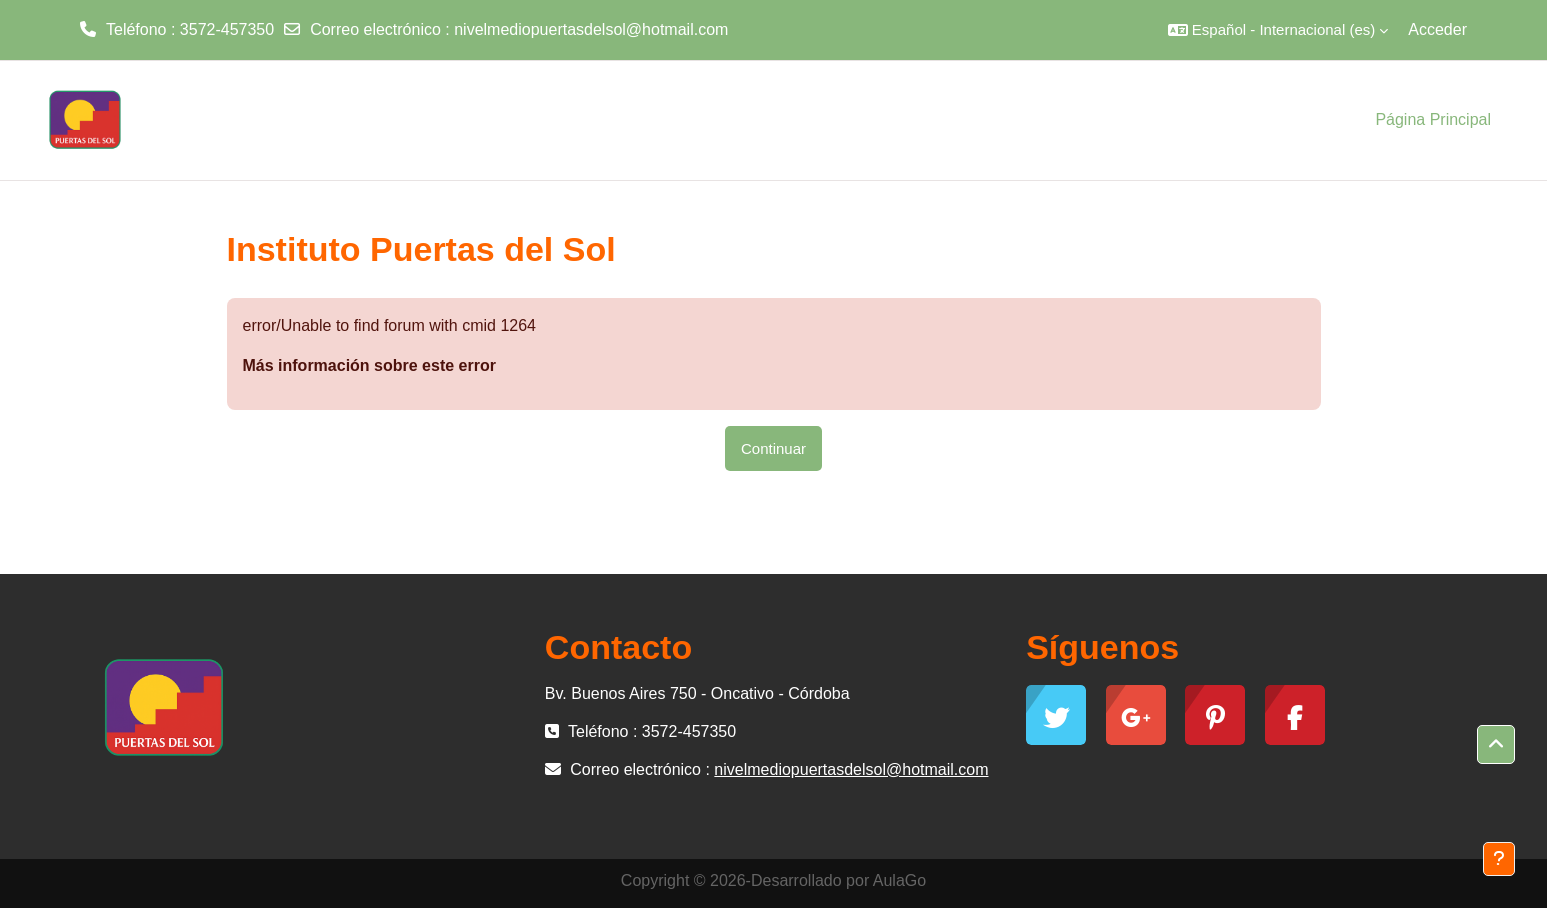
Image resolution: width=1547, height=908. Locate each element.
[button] (1278, 30)
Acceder (1437, 29)
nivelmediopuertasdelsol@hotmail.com (591, 29)
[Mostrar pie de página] (1499, 859)
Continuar (773, 448)
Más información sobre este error (369, 365)
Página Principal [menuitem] (1433, 119)
